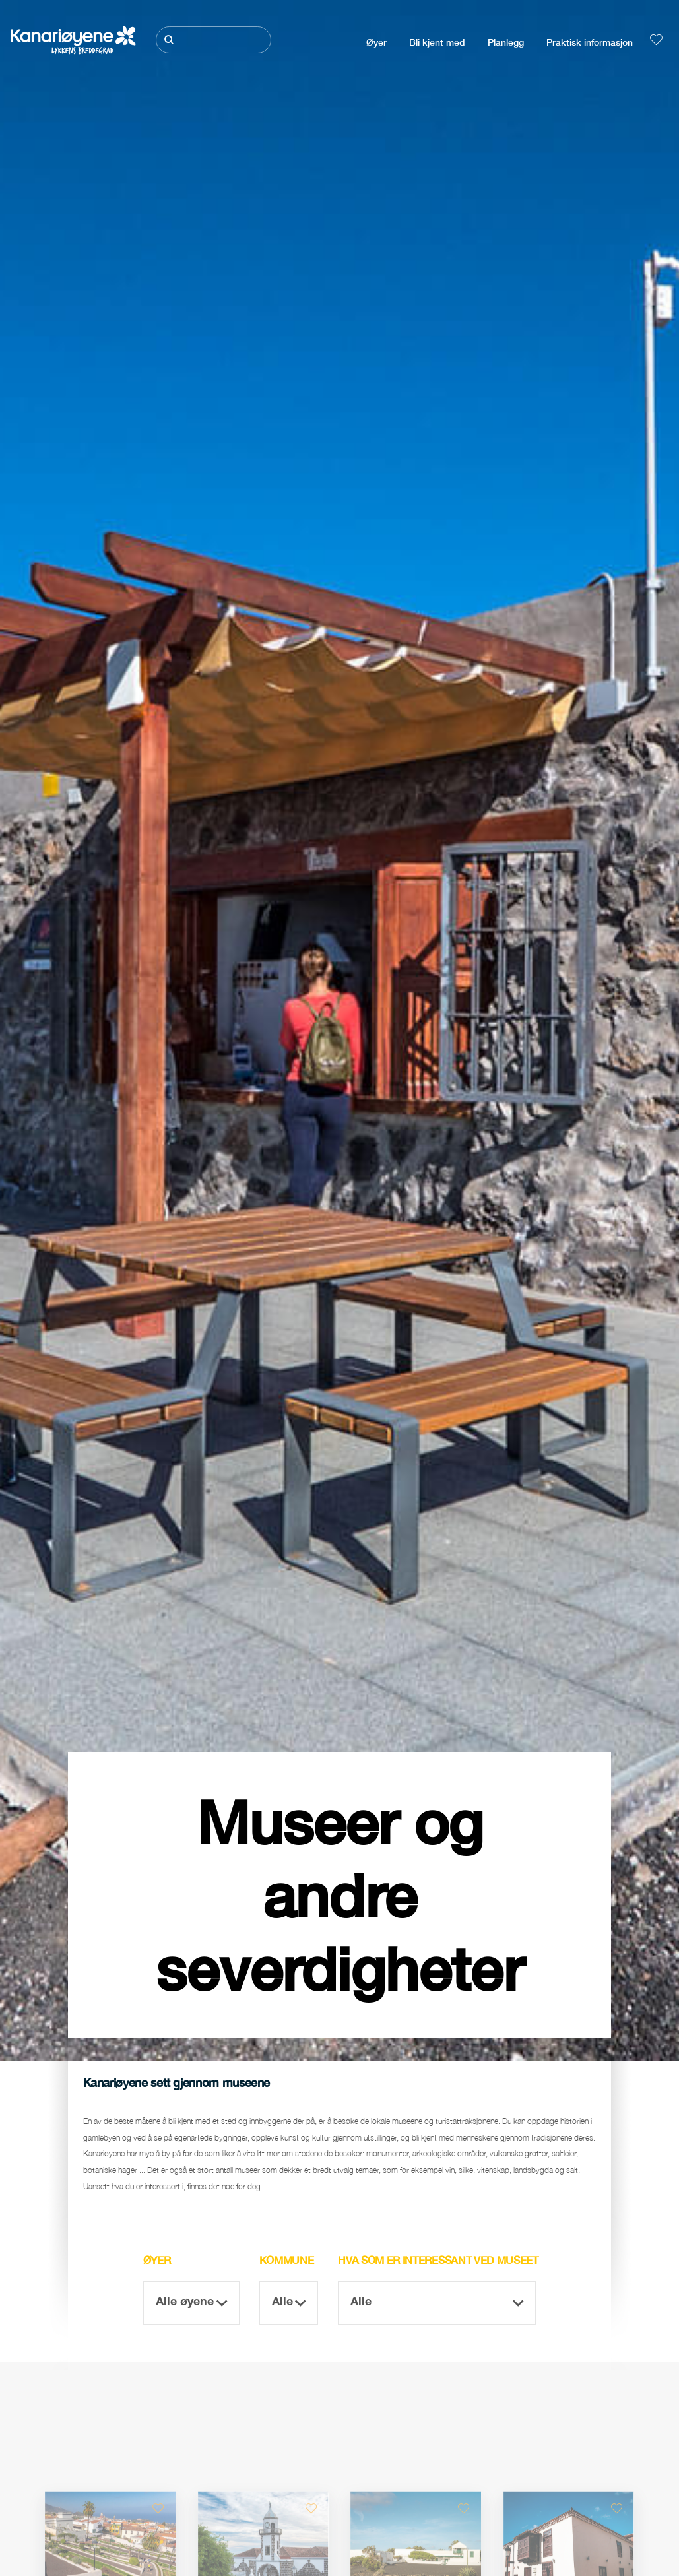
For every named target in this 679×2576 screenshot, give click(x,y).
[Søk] (213, 39)
